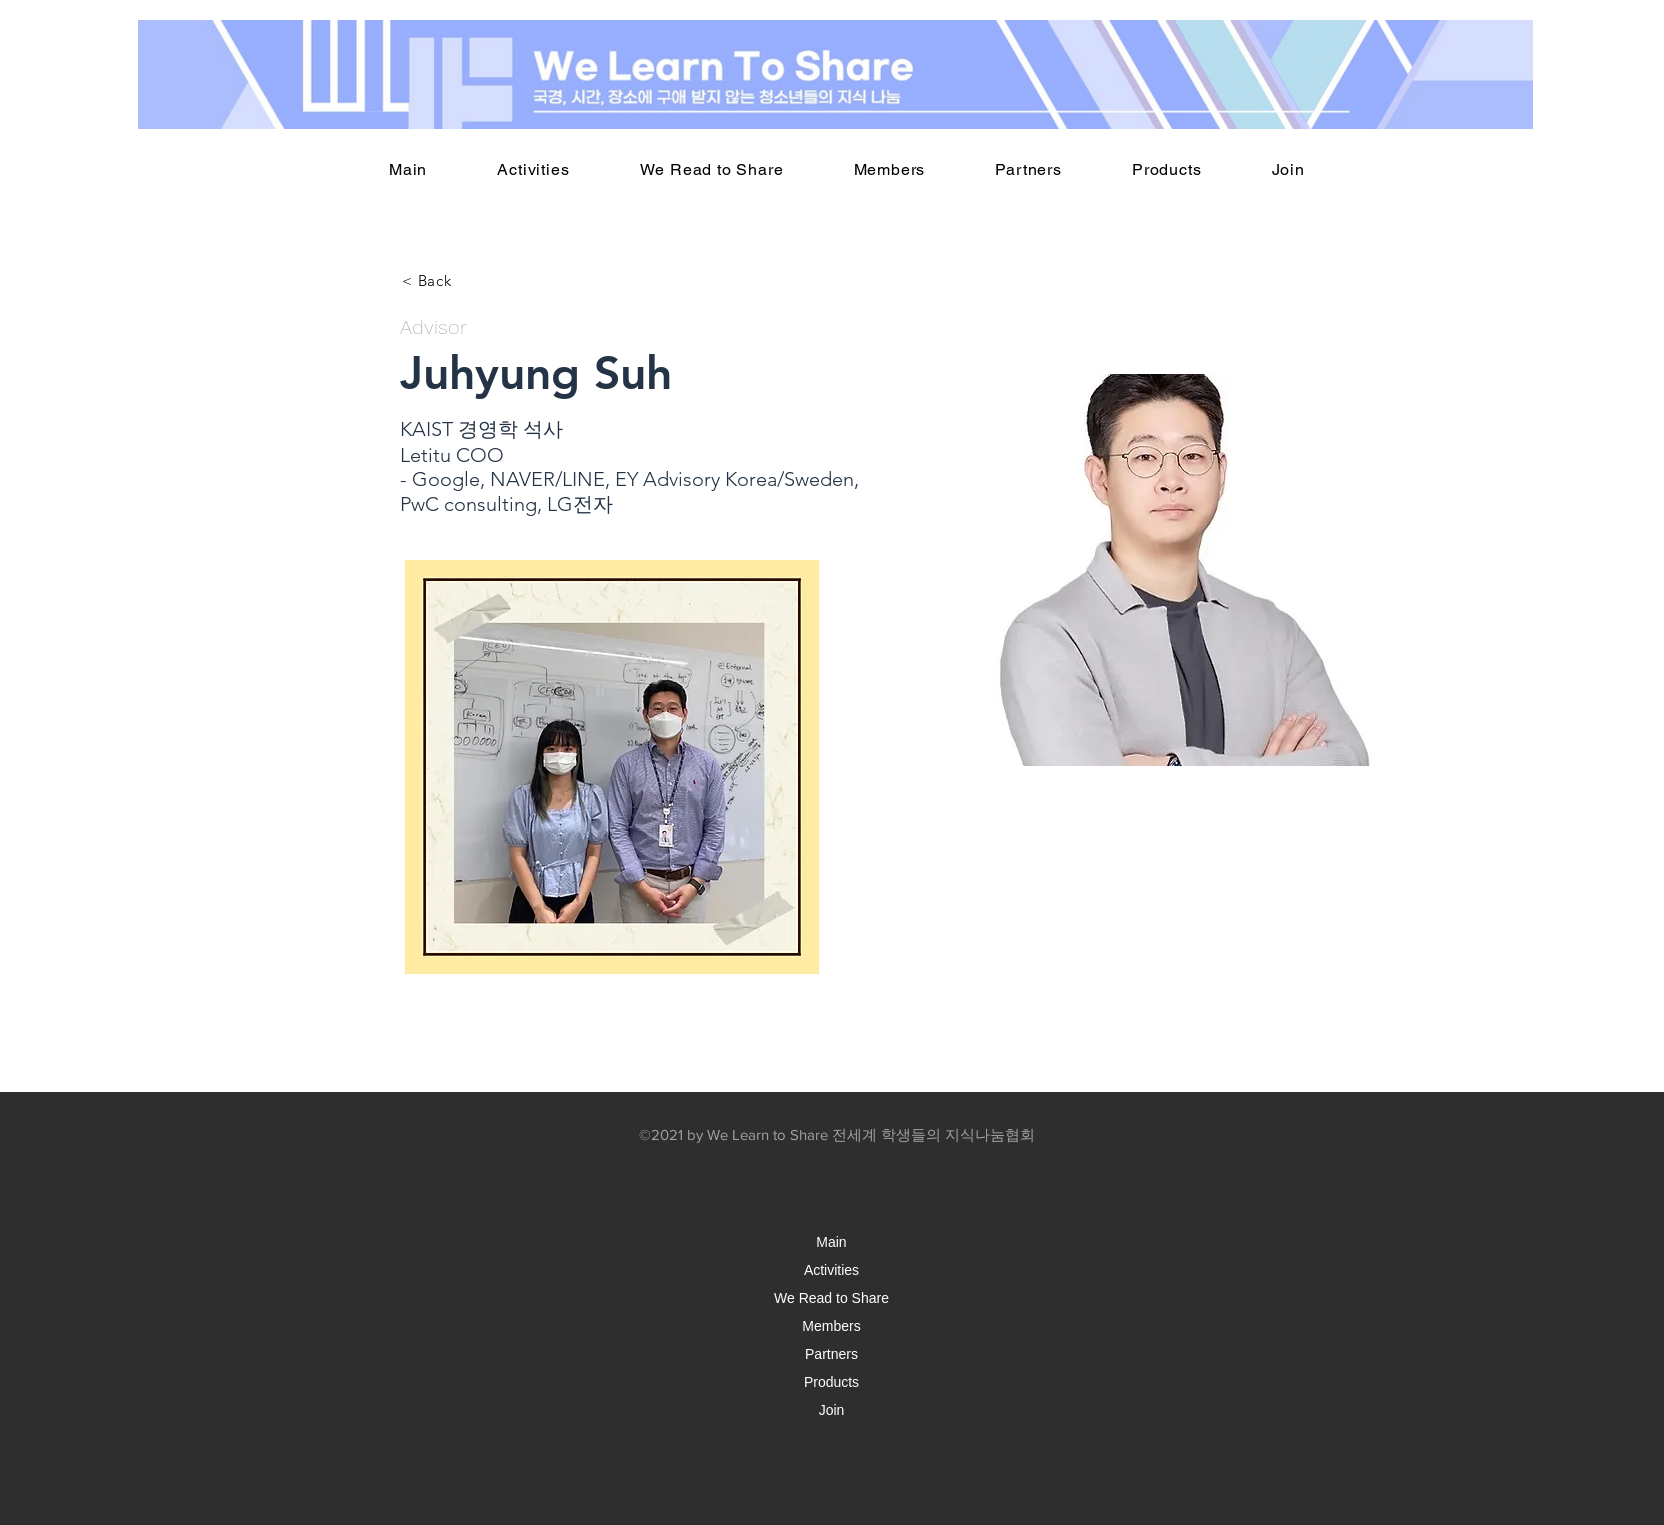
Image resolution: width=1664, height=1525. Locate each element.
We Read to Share (831, 1298)
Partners (831, 1354)
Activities (831, 1270)
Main (831, 1242)
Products (831, 1382)
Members (831, 1326)
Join (832, 1410)
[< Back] (426, 280)
